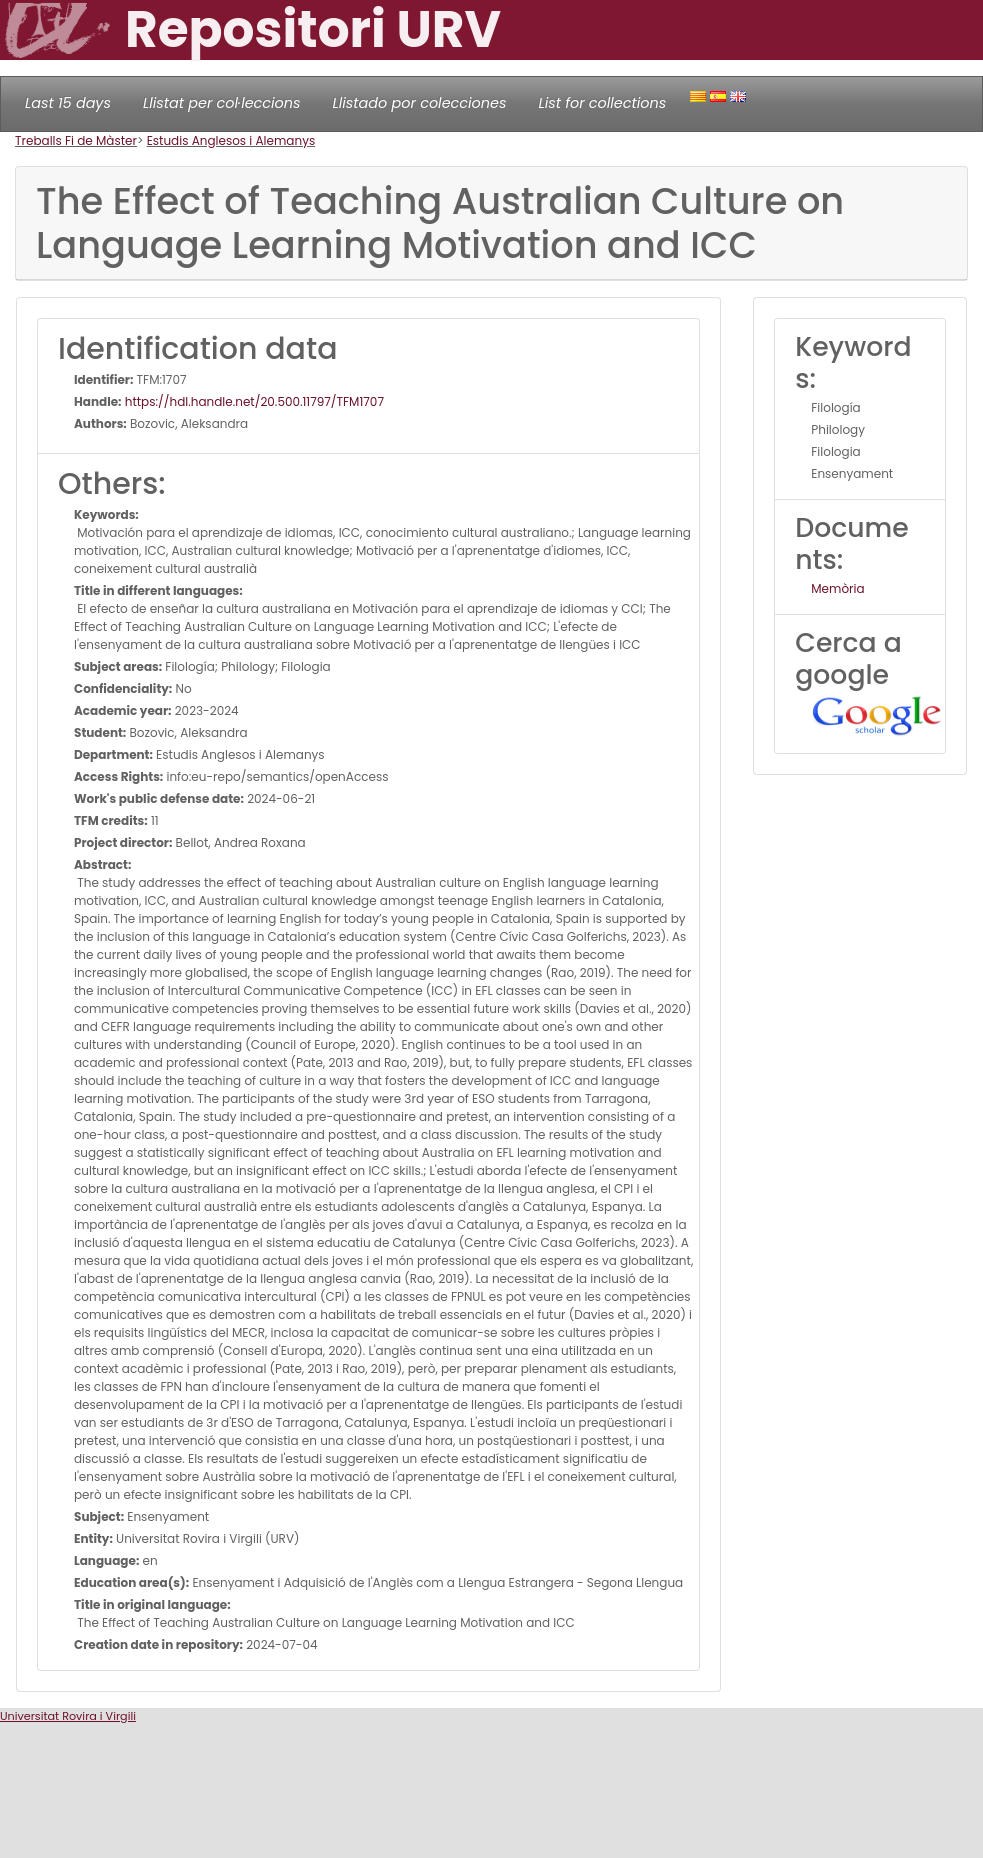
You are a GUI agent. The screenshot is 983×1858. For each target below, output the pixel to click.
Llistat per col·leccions (222, 103)
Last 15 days (68, 103)
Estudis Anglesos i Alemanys (231, 140)
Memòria (837, 588)
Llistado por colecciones (420, 103)
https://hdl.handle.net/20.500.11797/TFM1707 (253, 401)
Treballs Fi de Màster (76, 140)
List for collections (602, 103)
